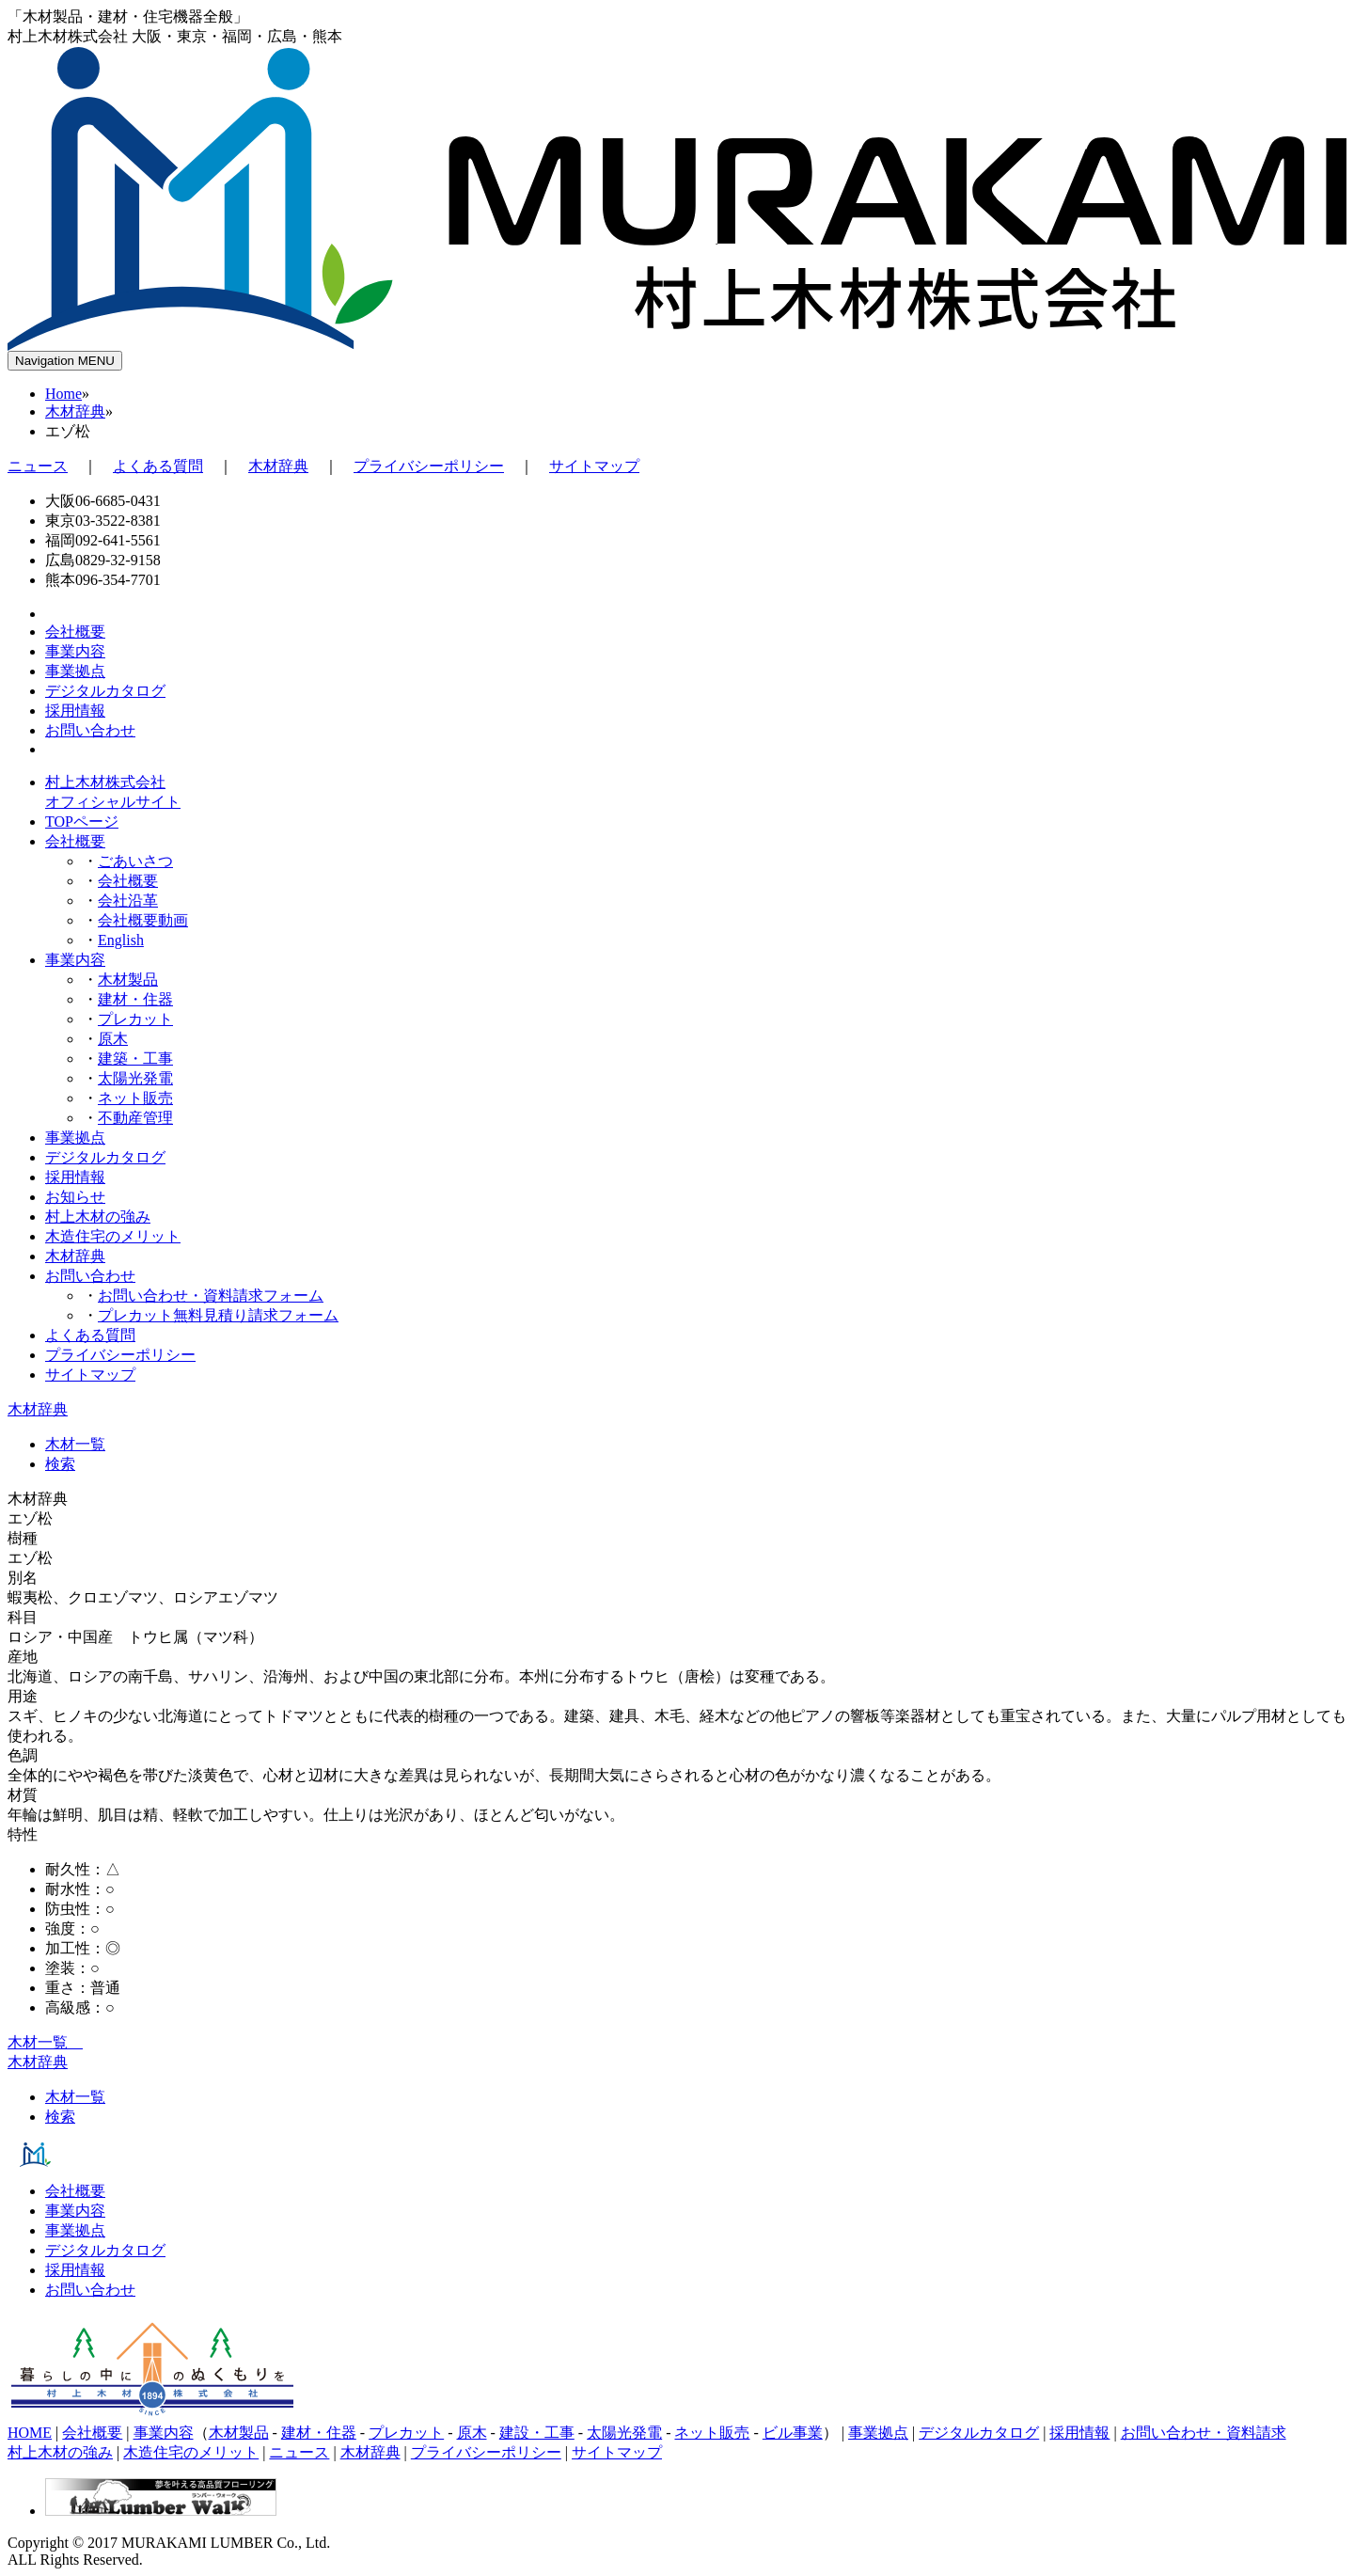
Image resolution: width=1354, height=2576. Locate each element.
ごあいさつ (135, 861)
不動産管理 (135, 1118)
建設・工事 (537, 2433)
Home (63, 394)
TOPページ (81, 822)
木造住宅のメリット (113, 1236)
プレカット (135, 1019)
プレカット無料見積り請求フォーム (218, 1315)
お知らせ (75, 1197)
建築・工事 (135, 1059)
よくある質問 (158, 466)
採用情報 (75, 1177)
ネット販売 (135, 1098)
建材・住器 (135, 999)
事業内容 (75, 960)
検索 (60, 1464)
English (121, 940)
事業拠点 (75, 1138)
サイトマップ (594, 466)
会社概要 (75, 841)
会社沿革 (128, 901)
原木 (113, 1039)
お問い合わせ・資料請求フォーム (210, 1296)
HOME (30, 2433)
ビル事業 (793, 2433)
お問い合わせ (90, 1276)
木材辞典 (75, 411)
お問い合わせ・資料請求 (1203, 2433)
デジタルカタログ (105, 1157)
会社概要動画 (143, 920)
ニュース (38, 466)
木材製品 (128, 980)
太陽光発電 (135, 1078)
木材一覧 (75, 1444)
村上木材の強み (97, 1217)
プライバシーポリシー (429, 466)
